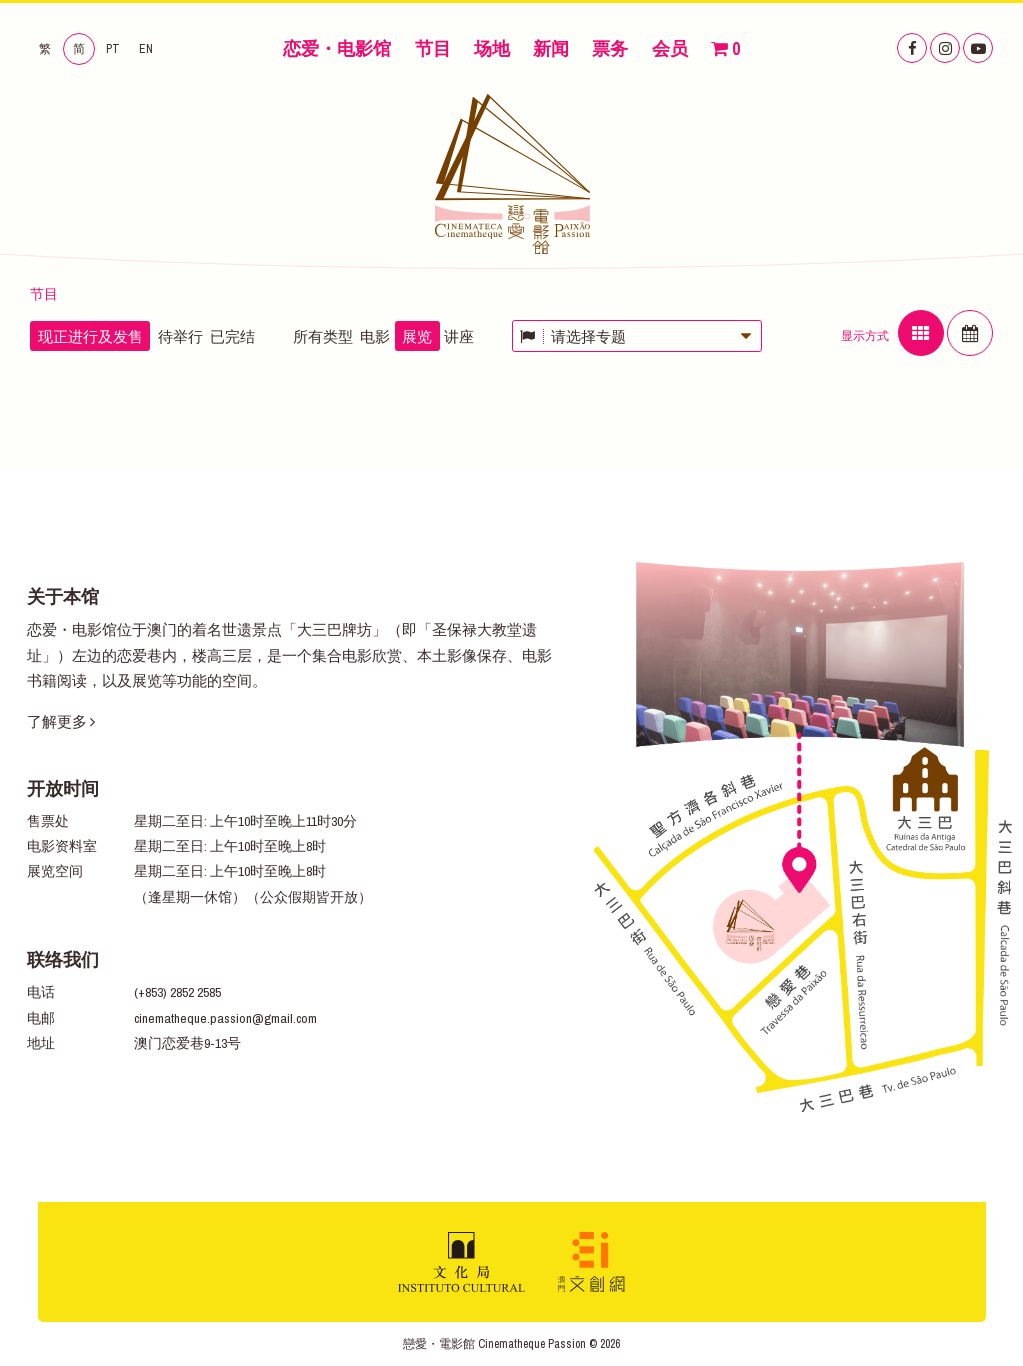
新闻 (551, 48)
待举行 (180, 336)
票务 (610, 48)
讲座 (459, 336)
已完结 (232, 336)
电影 (375, 336)
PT (113, 49)
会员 (670, 48)
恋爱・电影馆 (337, 48)
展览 (417, 336)
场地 (492, 48)
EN (146, 49)
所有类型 (323, 336)
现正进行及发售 (90, 336)
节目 (433, 48)
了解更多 (61, 721)
